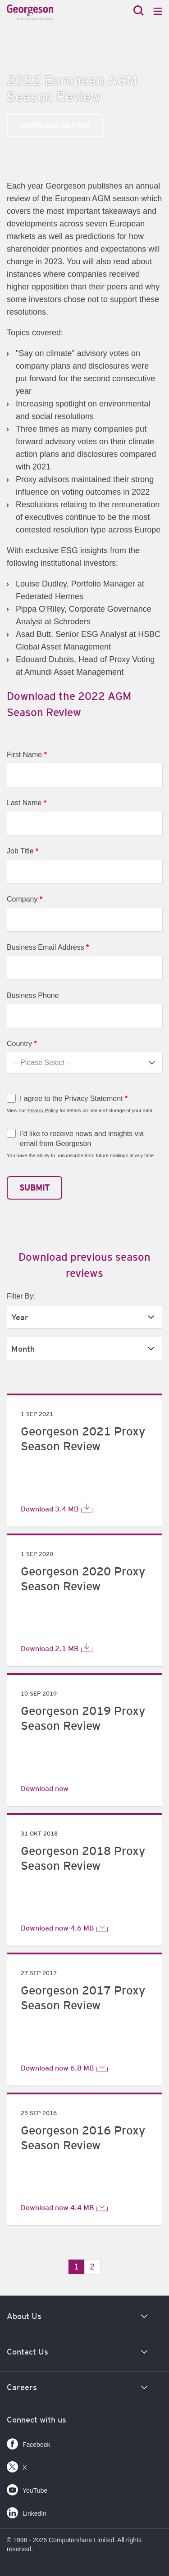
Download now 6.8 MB (64, 2067)
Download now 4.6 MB (64, 1927)
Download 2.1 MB (56, 1647)
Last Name (26, 803)
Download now (45, 1788)
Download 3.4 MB (56, 1508)
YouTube (27, 2488)
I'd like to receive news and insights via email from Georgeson (82, 1138)
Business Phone (33, 995)
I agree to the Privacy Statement (74, 1098)
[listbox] (84, 1317)
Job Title (22, 851)
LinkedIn (26, 2511)
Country (22, 1043)
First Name (27, 754)
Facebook (28, 2442)
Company (24, 899)
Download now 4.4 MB (64, 2206)
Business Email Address (48, 947)
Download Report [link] (54, 125)
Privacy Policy (42, 1110)
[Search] (138, 11)
